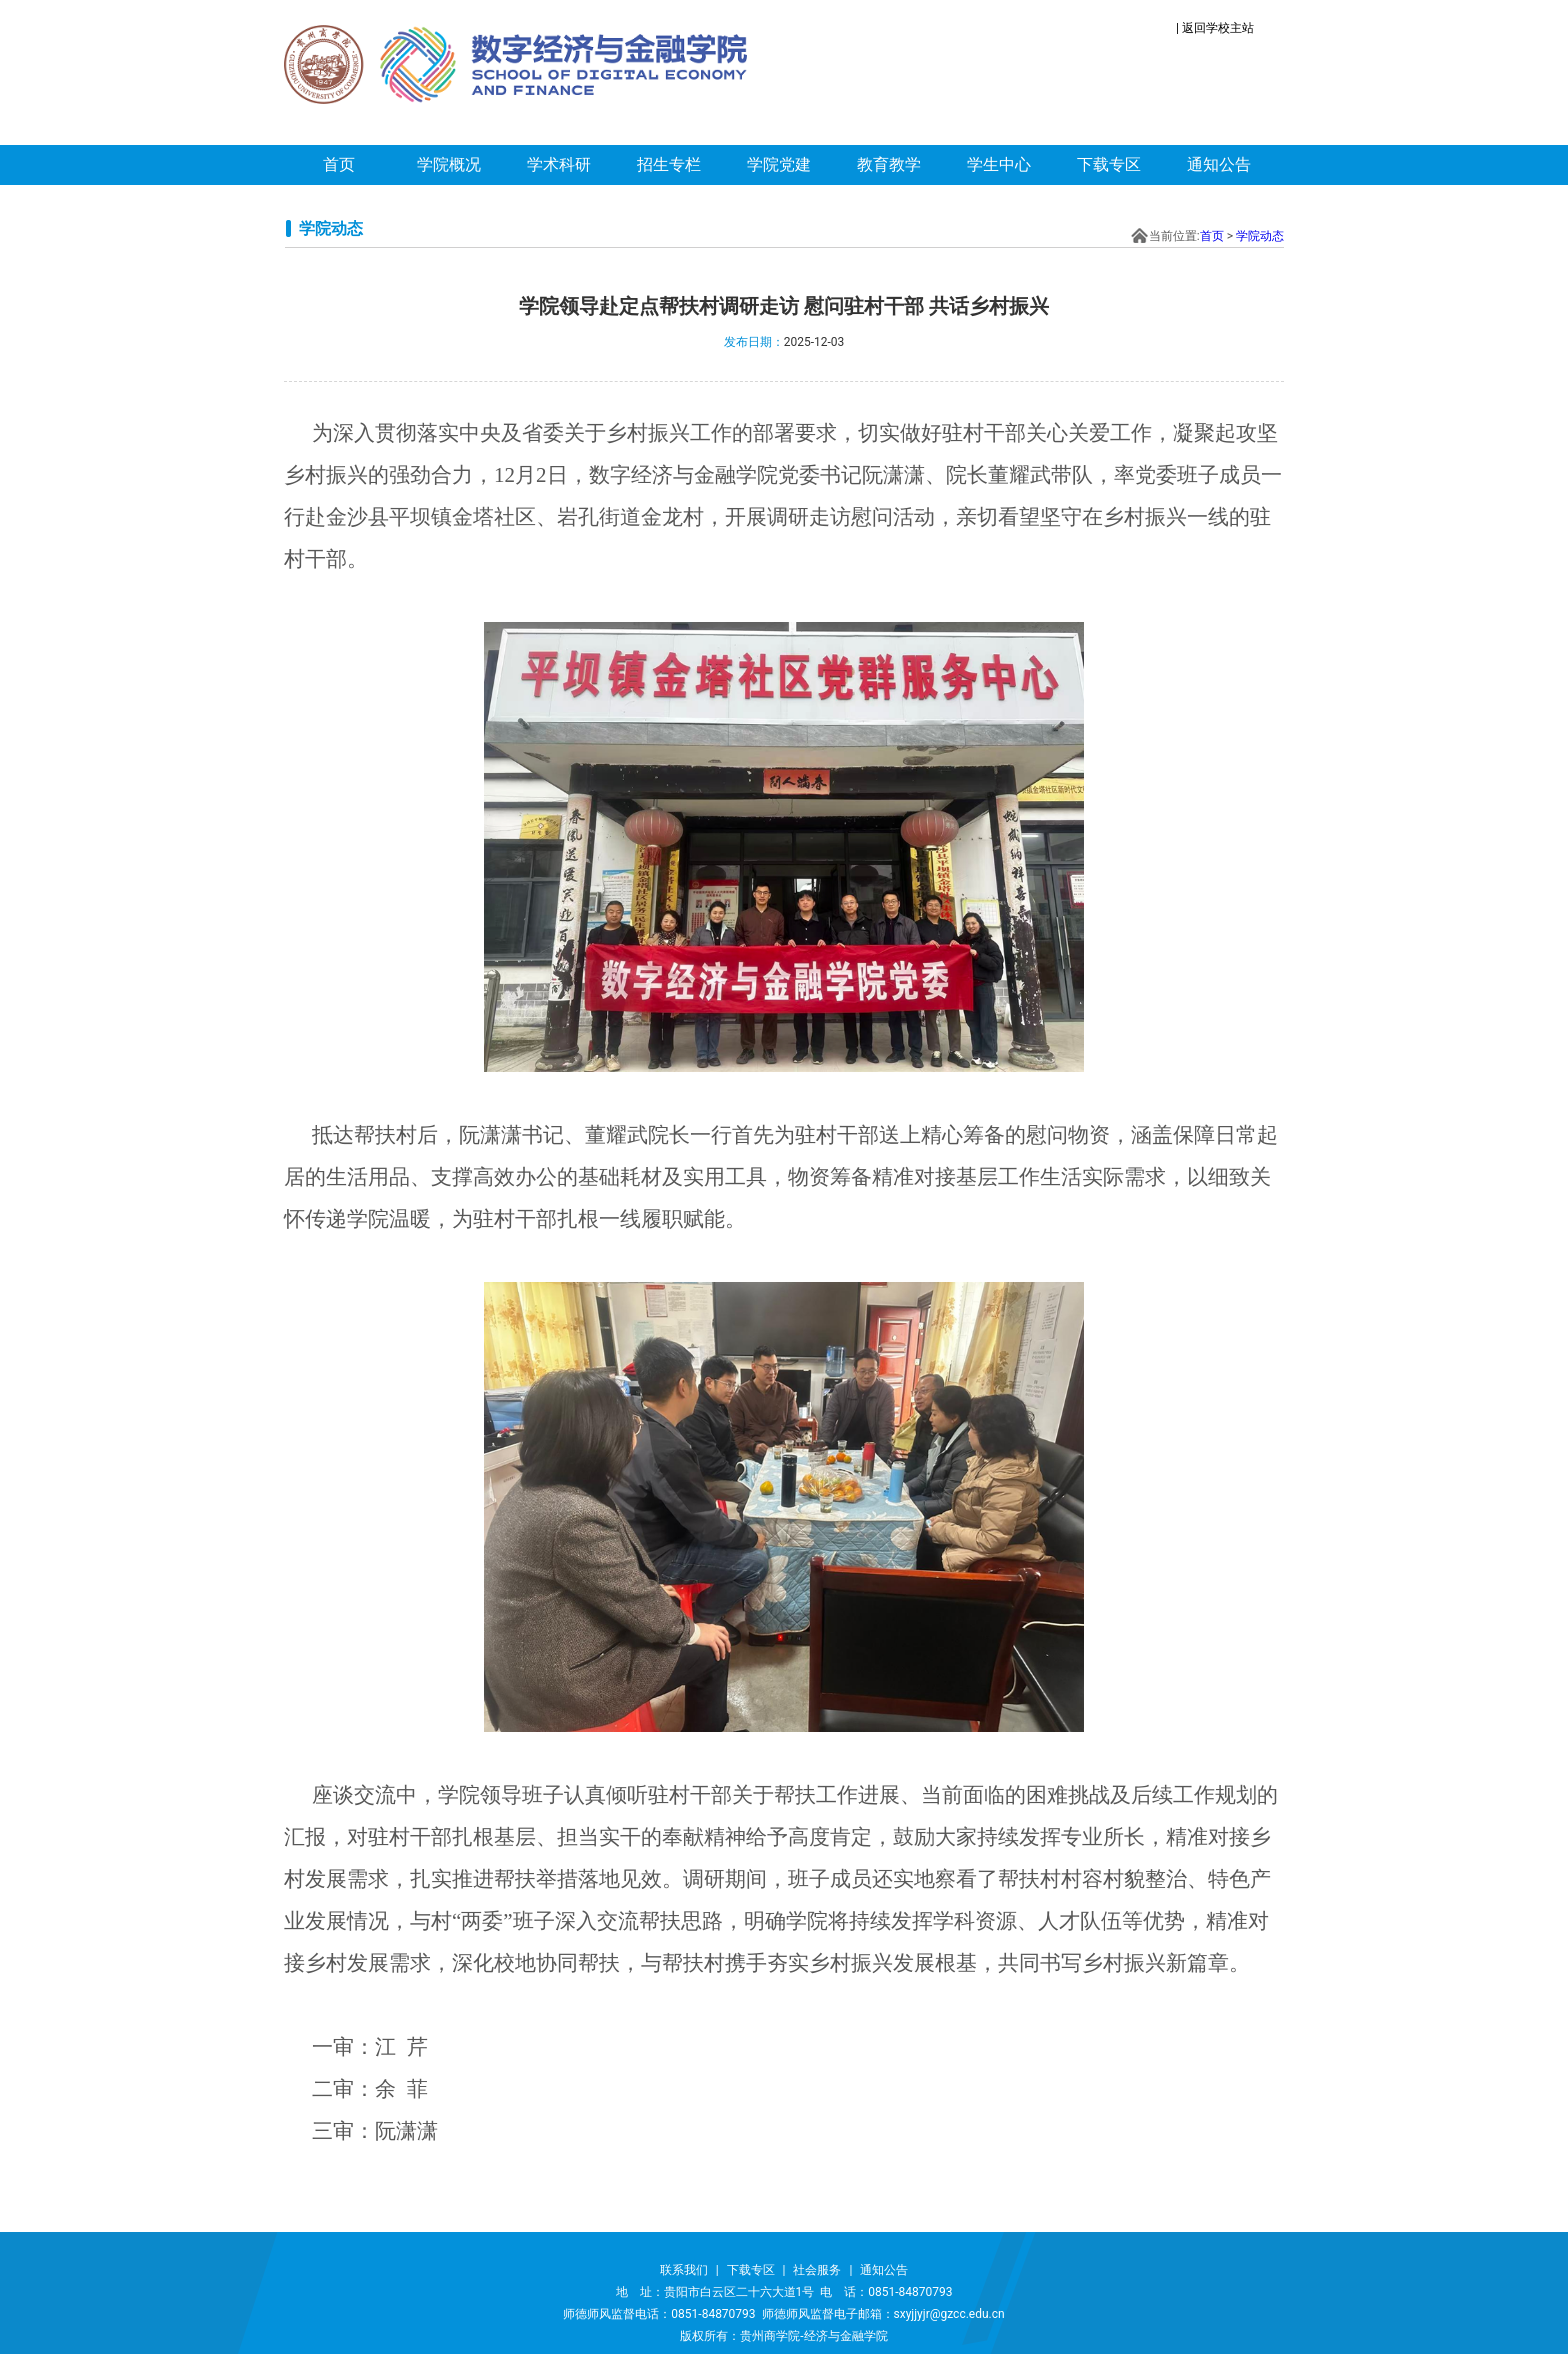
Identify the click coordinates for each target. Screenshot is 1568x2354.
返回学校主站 (1218, 28)
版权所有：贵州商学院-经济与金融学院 (783, 2336)
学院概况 (449, 164)
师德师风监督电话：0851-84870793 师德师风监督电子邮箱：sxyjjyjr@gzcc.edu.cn (783, 2314)
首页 (339, 164)
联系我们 (684, 2270)
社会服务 (817, 2270)
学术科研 (559, 164)
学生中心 (999, 164)
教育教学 (889, 164)
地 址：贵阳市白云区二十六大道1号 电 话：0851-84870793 (784, 2292)
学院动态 (1260, 236)
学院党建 (779, 164)
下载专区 (1109, 164)
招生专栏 (669, 164)
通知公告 (1219, 164)
